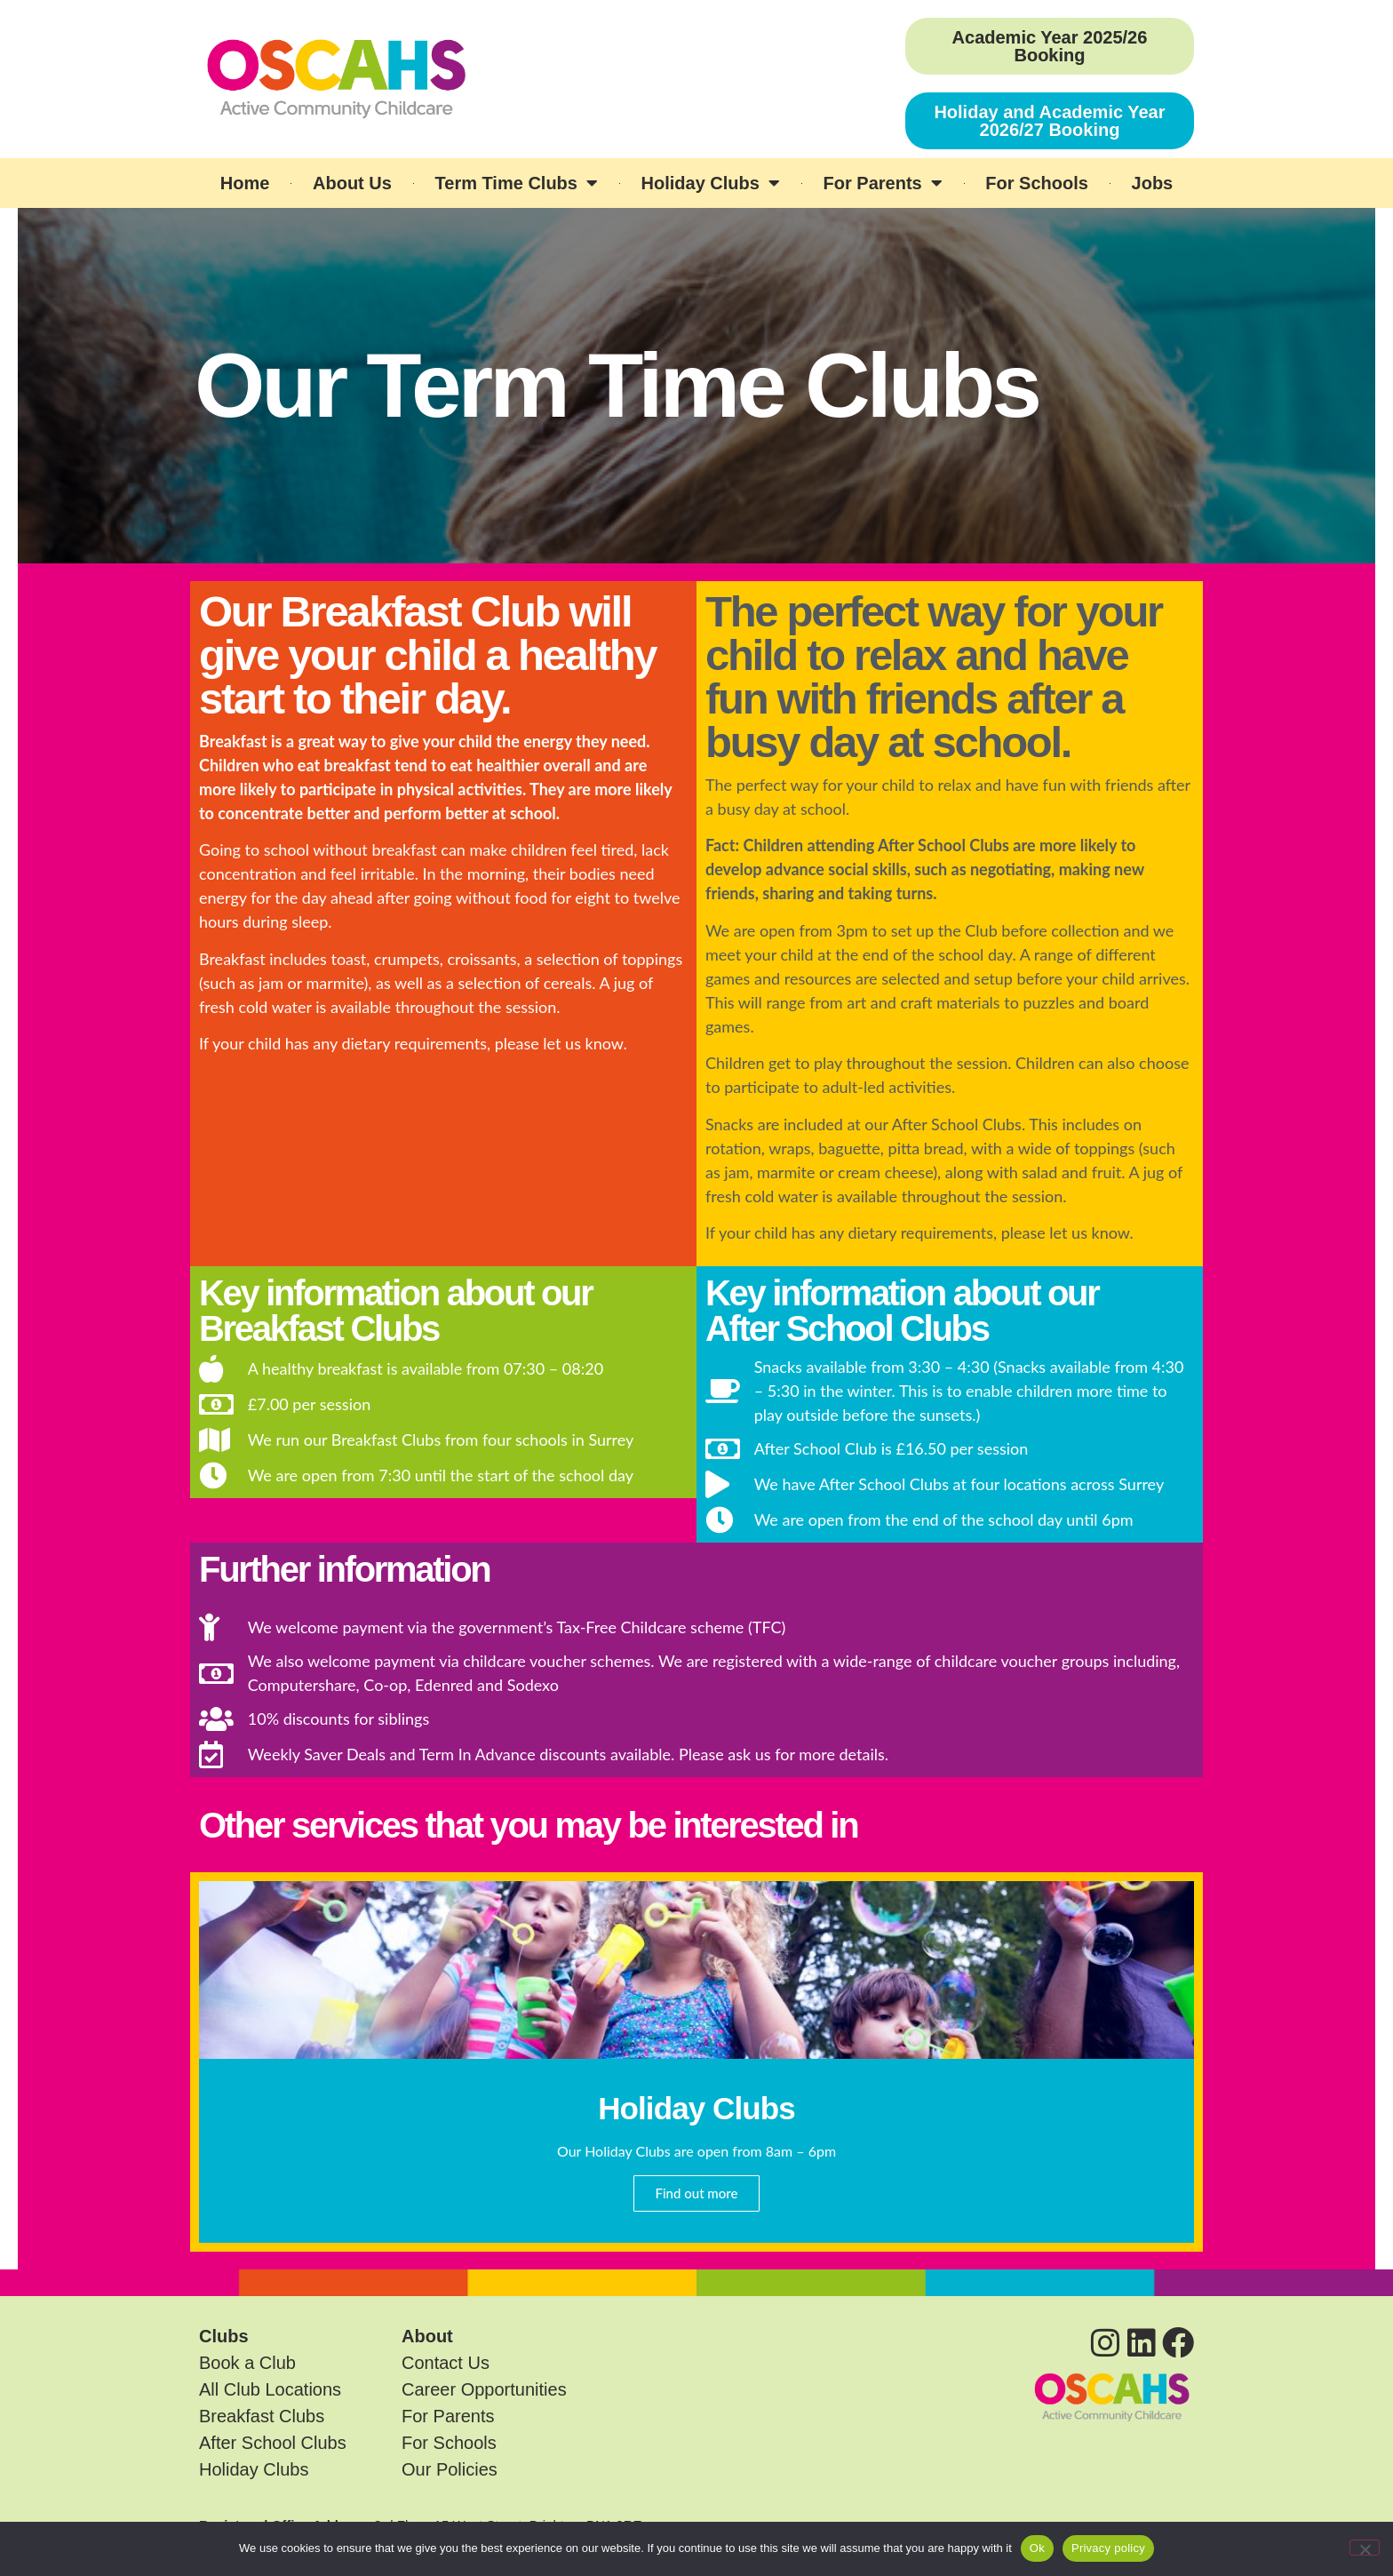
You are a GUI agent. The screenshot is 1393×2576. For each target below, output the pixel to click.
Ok (1037, 2548)
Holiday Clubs (710, 183)
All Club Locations (270, 2389)
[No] (1364, 2548)
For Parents (883, 183)
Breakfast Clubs (261, 2416)
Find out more (697, 2193)
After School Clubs (272, 2442)
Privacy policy (1108, 2548)
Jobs (1153, 183)
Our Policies (450, 2469)
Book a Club (247, 2363)
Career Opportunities (484, 2389)
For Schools (1036, 183)
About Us (352, 183)
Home (245, 183)
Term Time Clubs (516, 183)
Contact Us (446, 2363)
